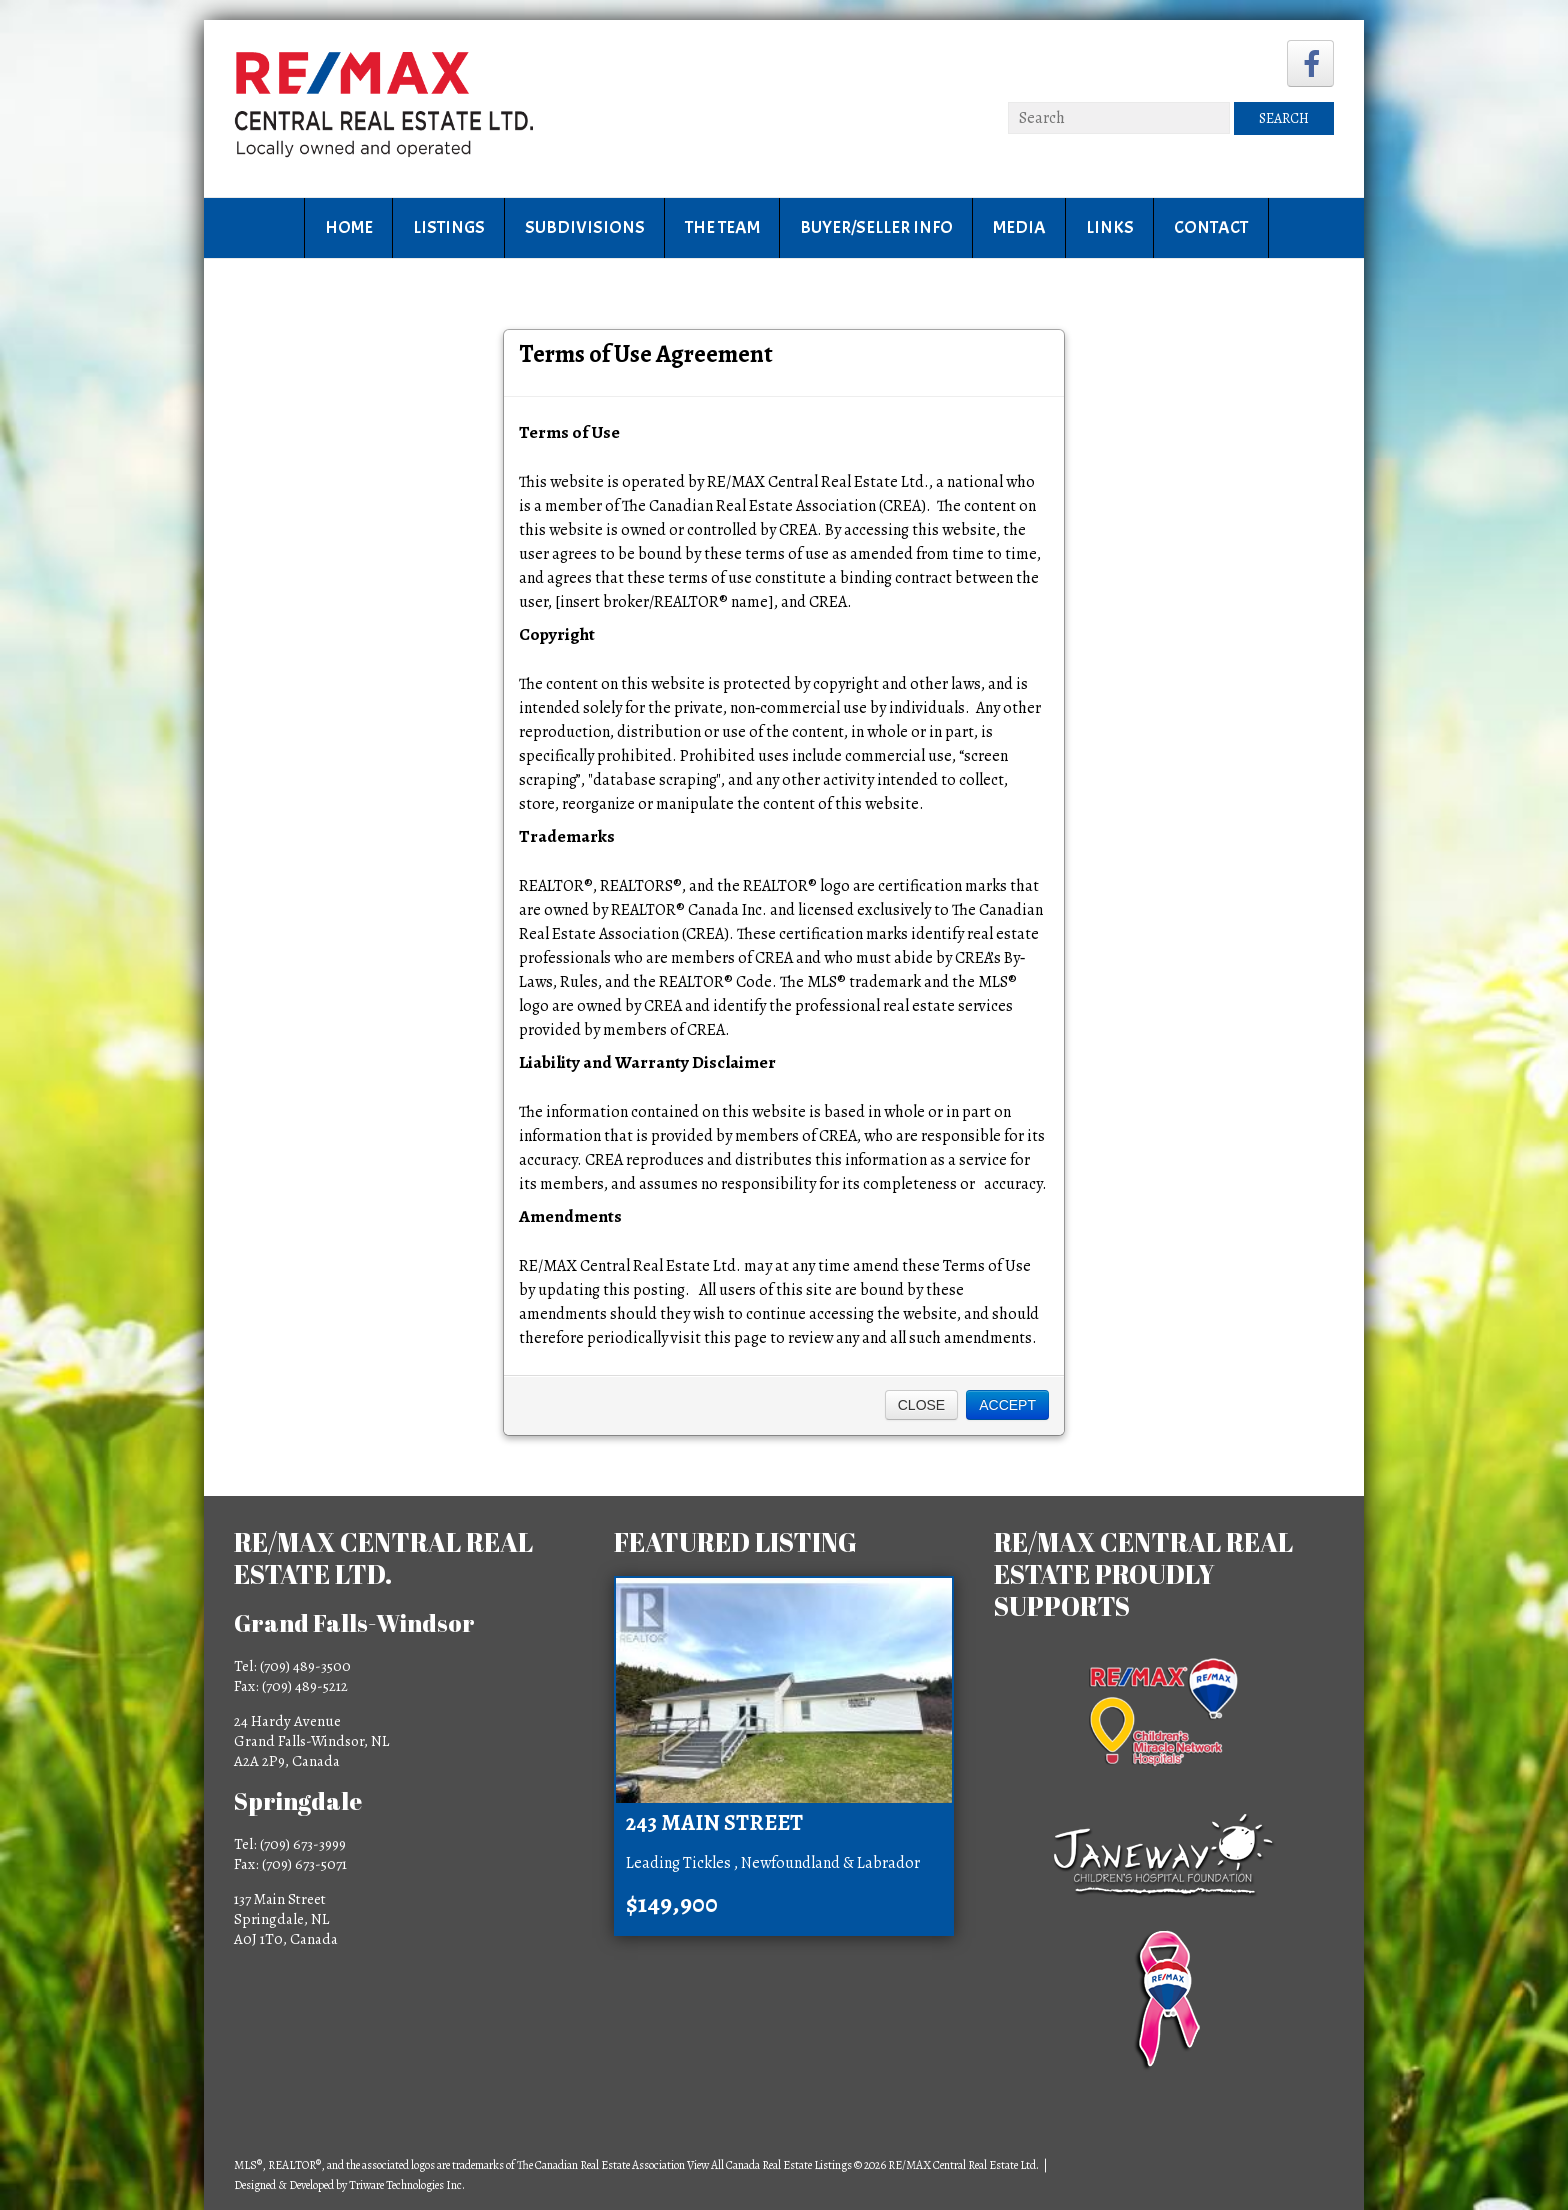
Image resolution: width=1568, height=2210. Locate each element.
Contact (1211, 227)
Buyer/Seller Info (876, 227)
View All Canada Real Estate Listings (769, 2165)
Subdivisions (585, 227)
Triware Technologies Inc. (407, 2185)
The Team (722, 227)
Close (921, 1405)
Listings (449, 227)
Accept (1007, 1405)
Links (1110, 227)
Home (349, 227)
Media (1019, 227)
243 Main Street (714, 1823)
